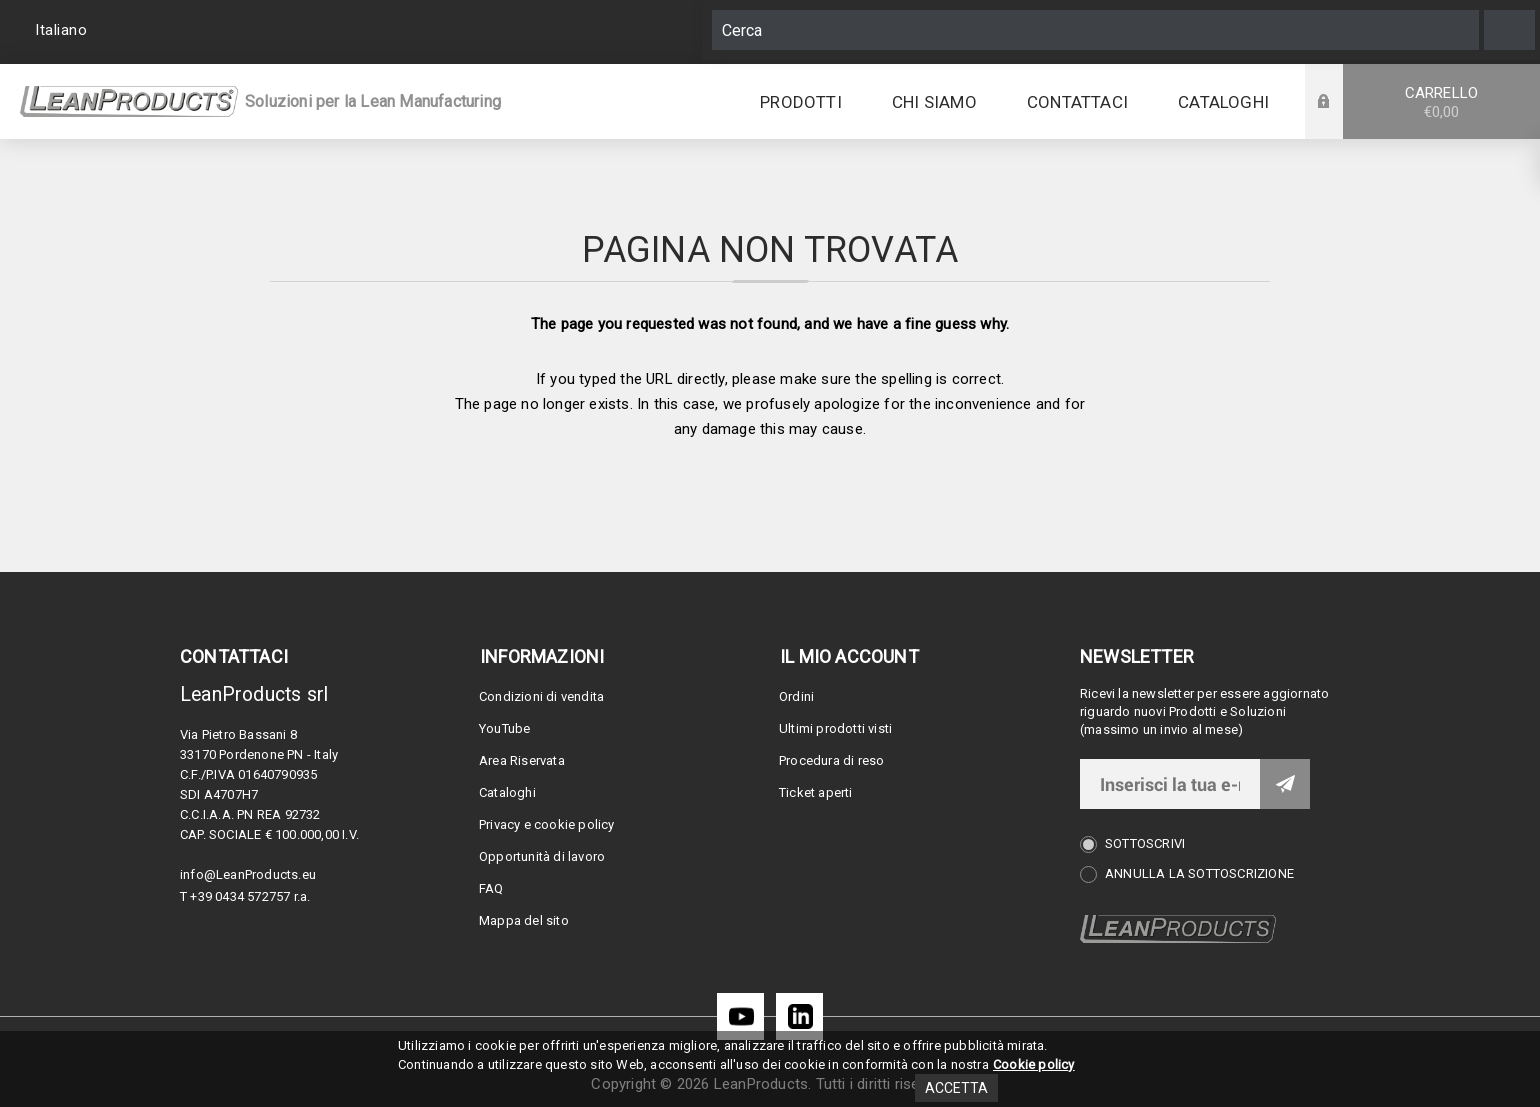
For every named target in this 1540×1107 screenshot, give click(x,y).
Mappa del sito (524, 920)
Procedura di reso (831, 760)
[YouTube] (740, 1016)
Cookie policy (1034, 1064)
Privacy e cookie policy (547, 824)
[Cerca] (1095, 30)
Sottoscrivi (1145, 843)
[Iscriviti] (1170, 784)
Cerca (1509, 30)
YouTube (504, 728)
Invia (1285, 784)
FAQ (491, 888)
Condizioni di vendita (541, 696)
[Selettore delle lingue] (63, 30)
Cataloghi (507, 792)
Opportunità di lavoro (542, 856)
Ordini (796, 696)
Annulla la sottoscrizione (1199, 873)
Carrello (1441, 103)
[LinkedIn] (799, 1016)
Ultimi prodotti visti (835, 728)
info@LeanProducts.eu (248, 874)
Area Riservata (522, 760)
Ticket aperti (816, 792)
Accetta (956, 1088)
